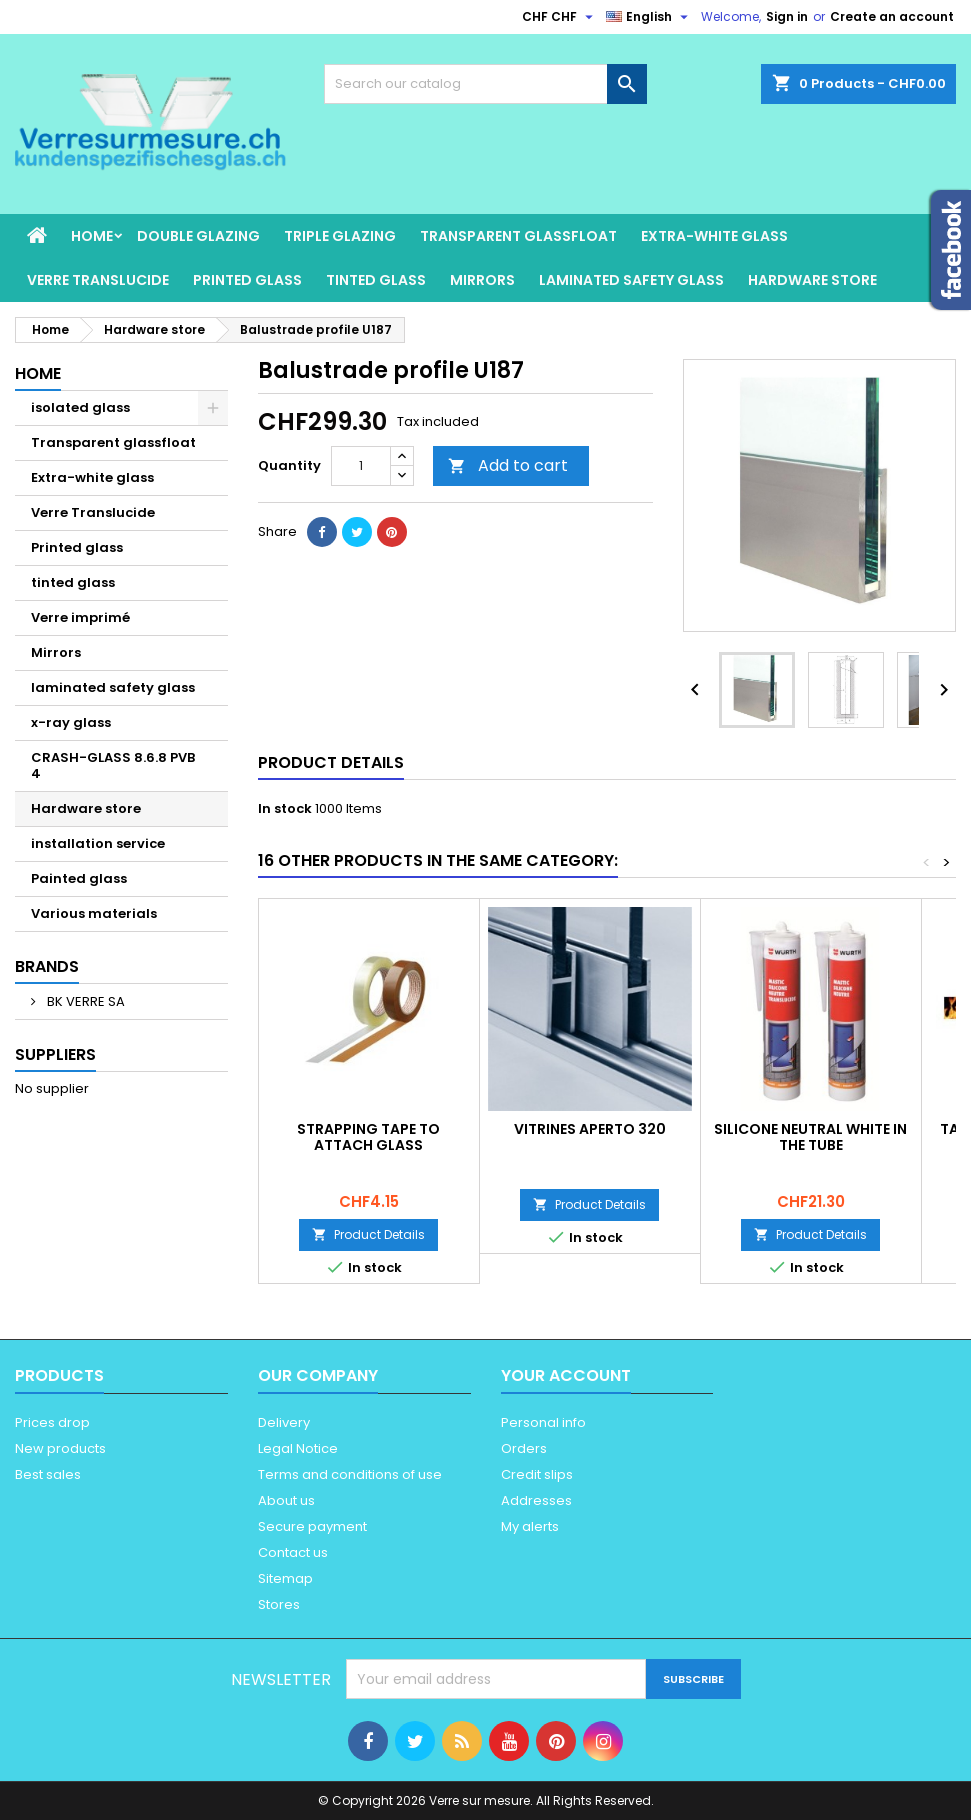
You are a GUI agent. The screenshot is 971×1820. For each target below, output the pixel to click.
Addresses (536, 1500)
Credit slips (537, 1474)
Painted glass (79, 878)
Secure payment (312, 1526)
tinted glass (376, 280)
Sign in (787, 16)
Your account (566, 1375)
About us (286, 1500)
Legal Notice (298, 1448)
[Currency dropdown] (560, 17)
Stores (279, 1604)
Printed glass (247, 280)
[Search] (486, 84)
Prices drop (52, 1422)
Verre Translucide (98, 280)
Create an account (892, 16)
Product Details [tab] (331, 762)
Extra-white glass (714, 236)
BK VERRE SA (84, 1001)
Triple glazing (340, 236)
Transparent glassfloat (518, 236)
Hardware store (812, 280)
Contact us (293, 1552)
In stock (285, 809)
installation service (98, 843)
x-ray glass (71, 722)
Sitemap (285, 1578)
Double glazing (198, 236)
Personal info (543, 1422)
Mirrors (482, 280)
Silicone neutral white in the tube (810, 1137)
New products (60, 1448)
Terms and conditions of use (350, 1474)
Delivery (284, 1422)
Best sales (48, 1474)
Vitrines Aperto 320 (590, 1129)
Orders (524, 1448)
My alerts (530, 1526)
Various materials (94, 913)
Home (92, 236)
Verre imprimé (80, 617)
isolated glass (80, 407)
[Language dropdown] (649, 17)
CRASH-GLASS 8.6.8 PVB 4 (113, 765)
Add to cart (508, 465)
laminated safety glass (631, 280)
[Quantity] (361, 466)
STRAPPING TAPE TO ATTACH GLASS (368, 1137)
